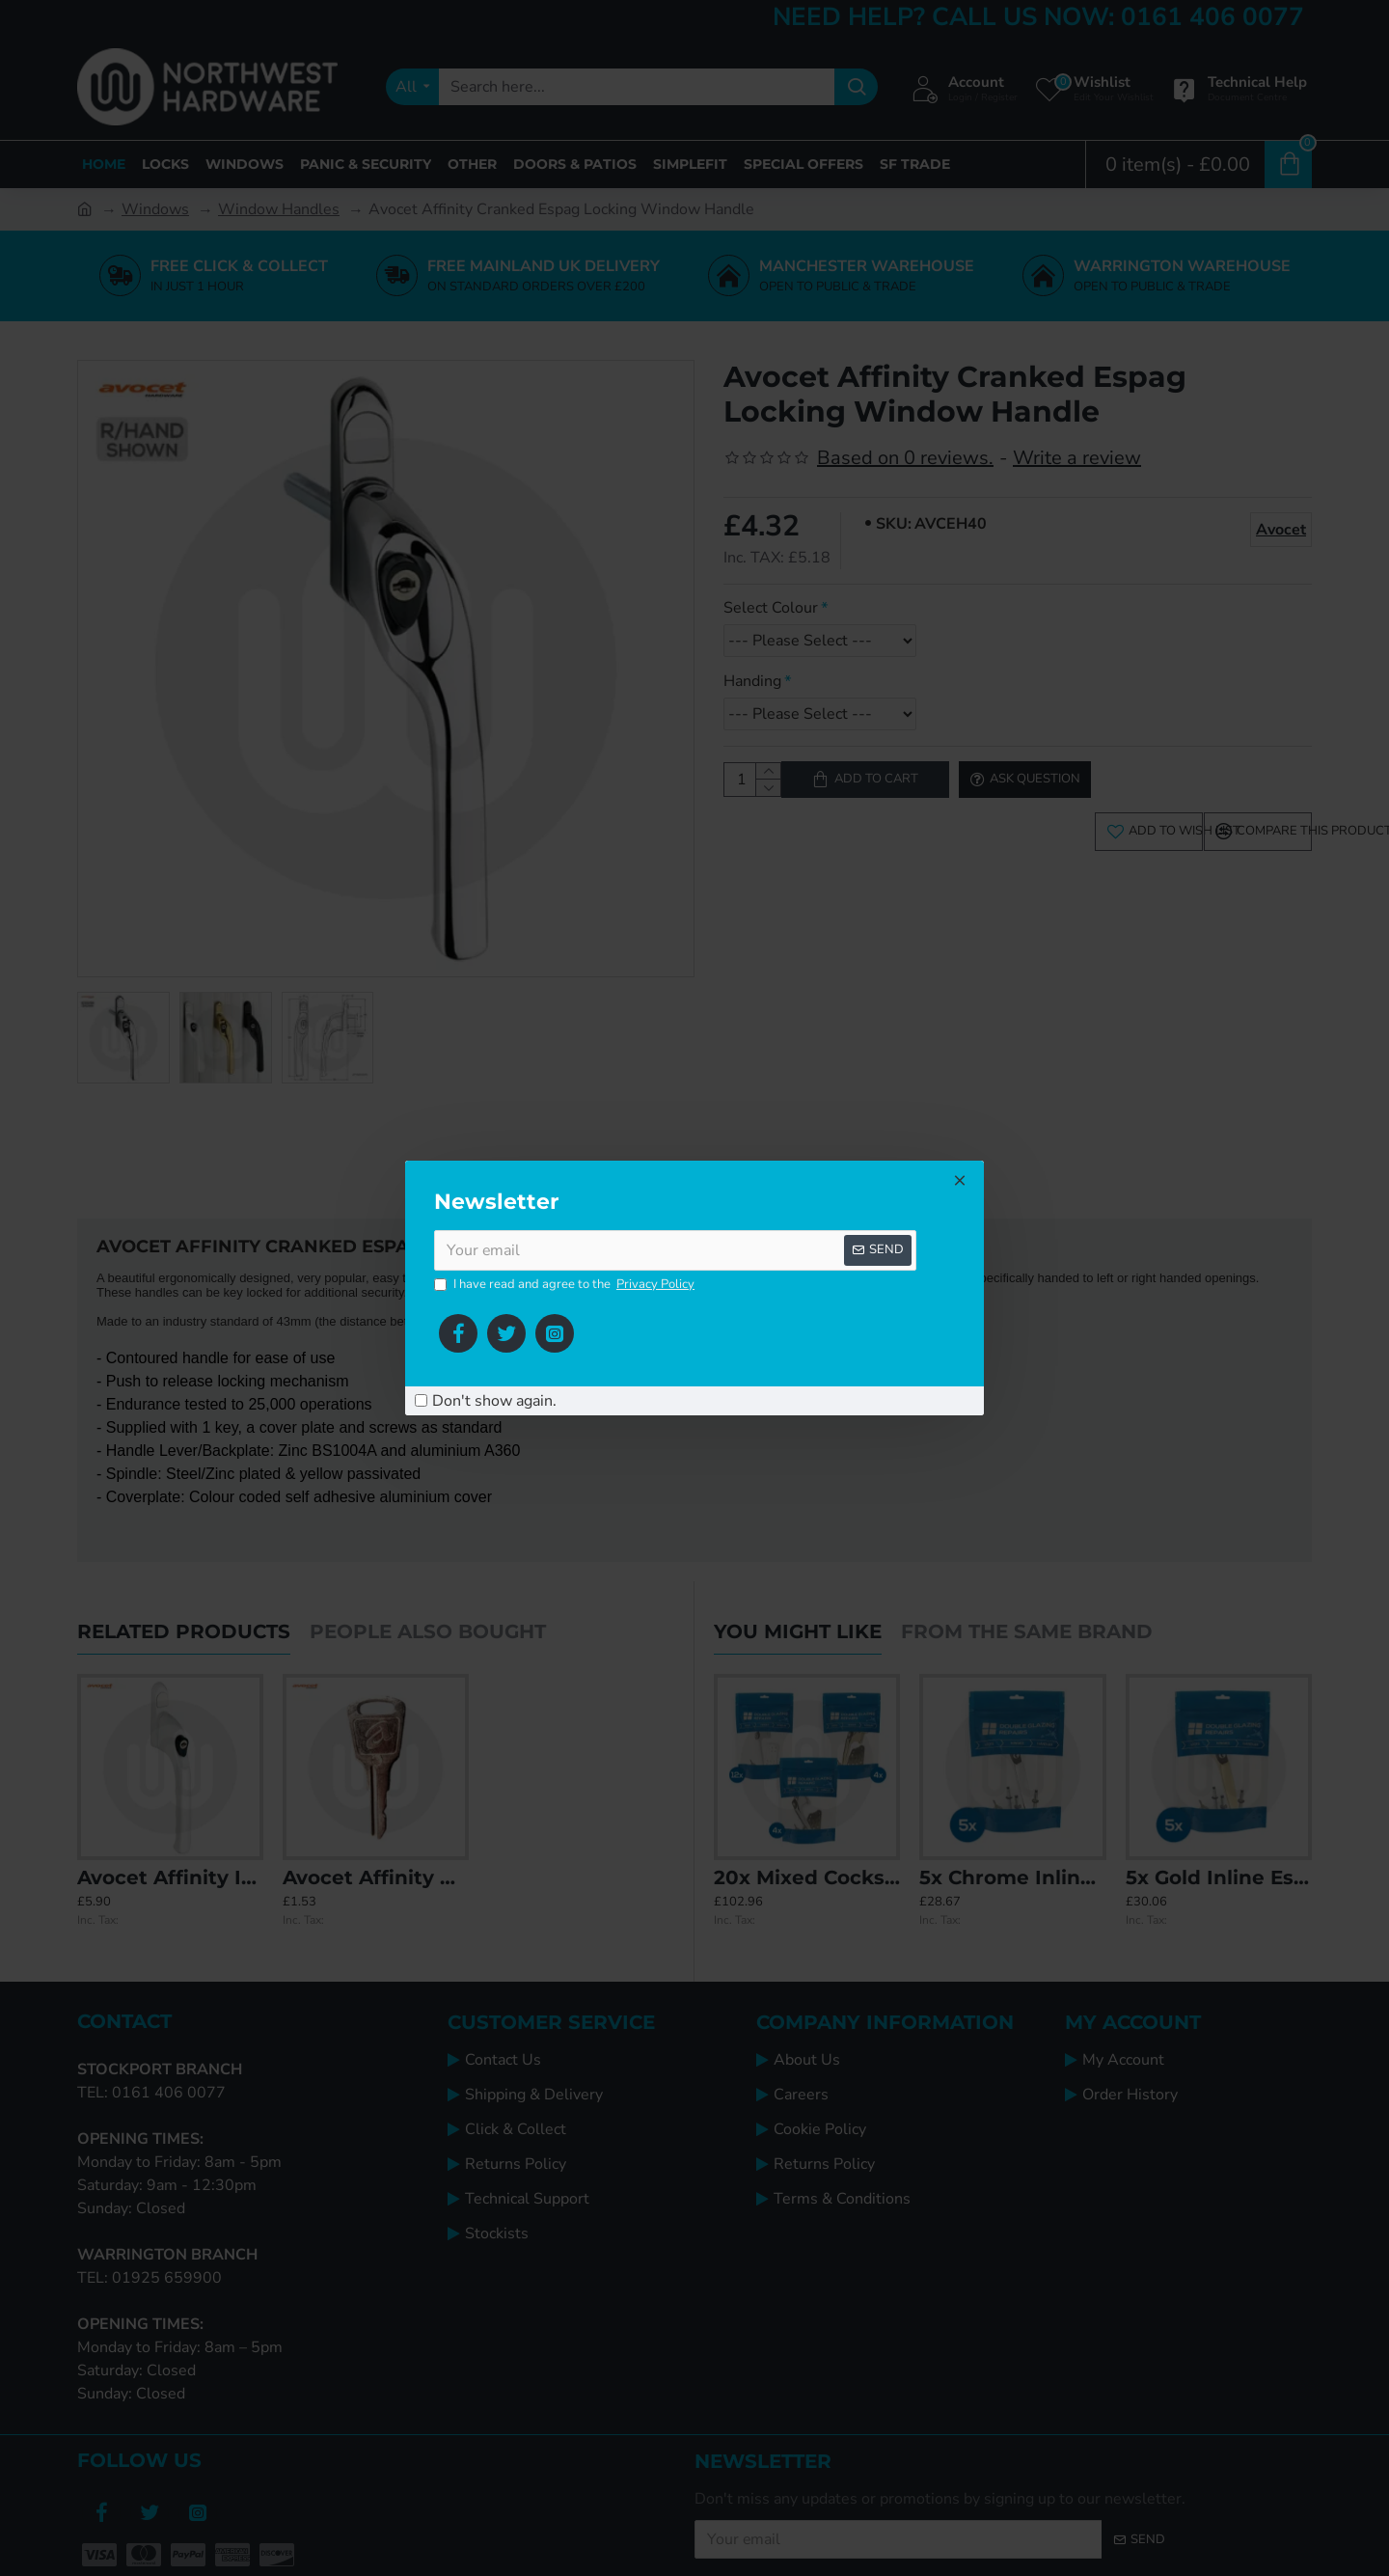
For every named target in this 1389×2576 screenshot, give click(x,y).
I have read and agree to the (565, 1285)
